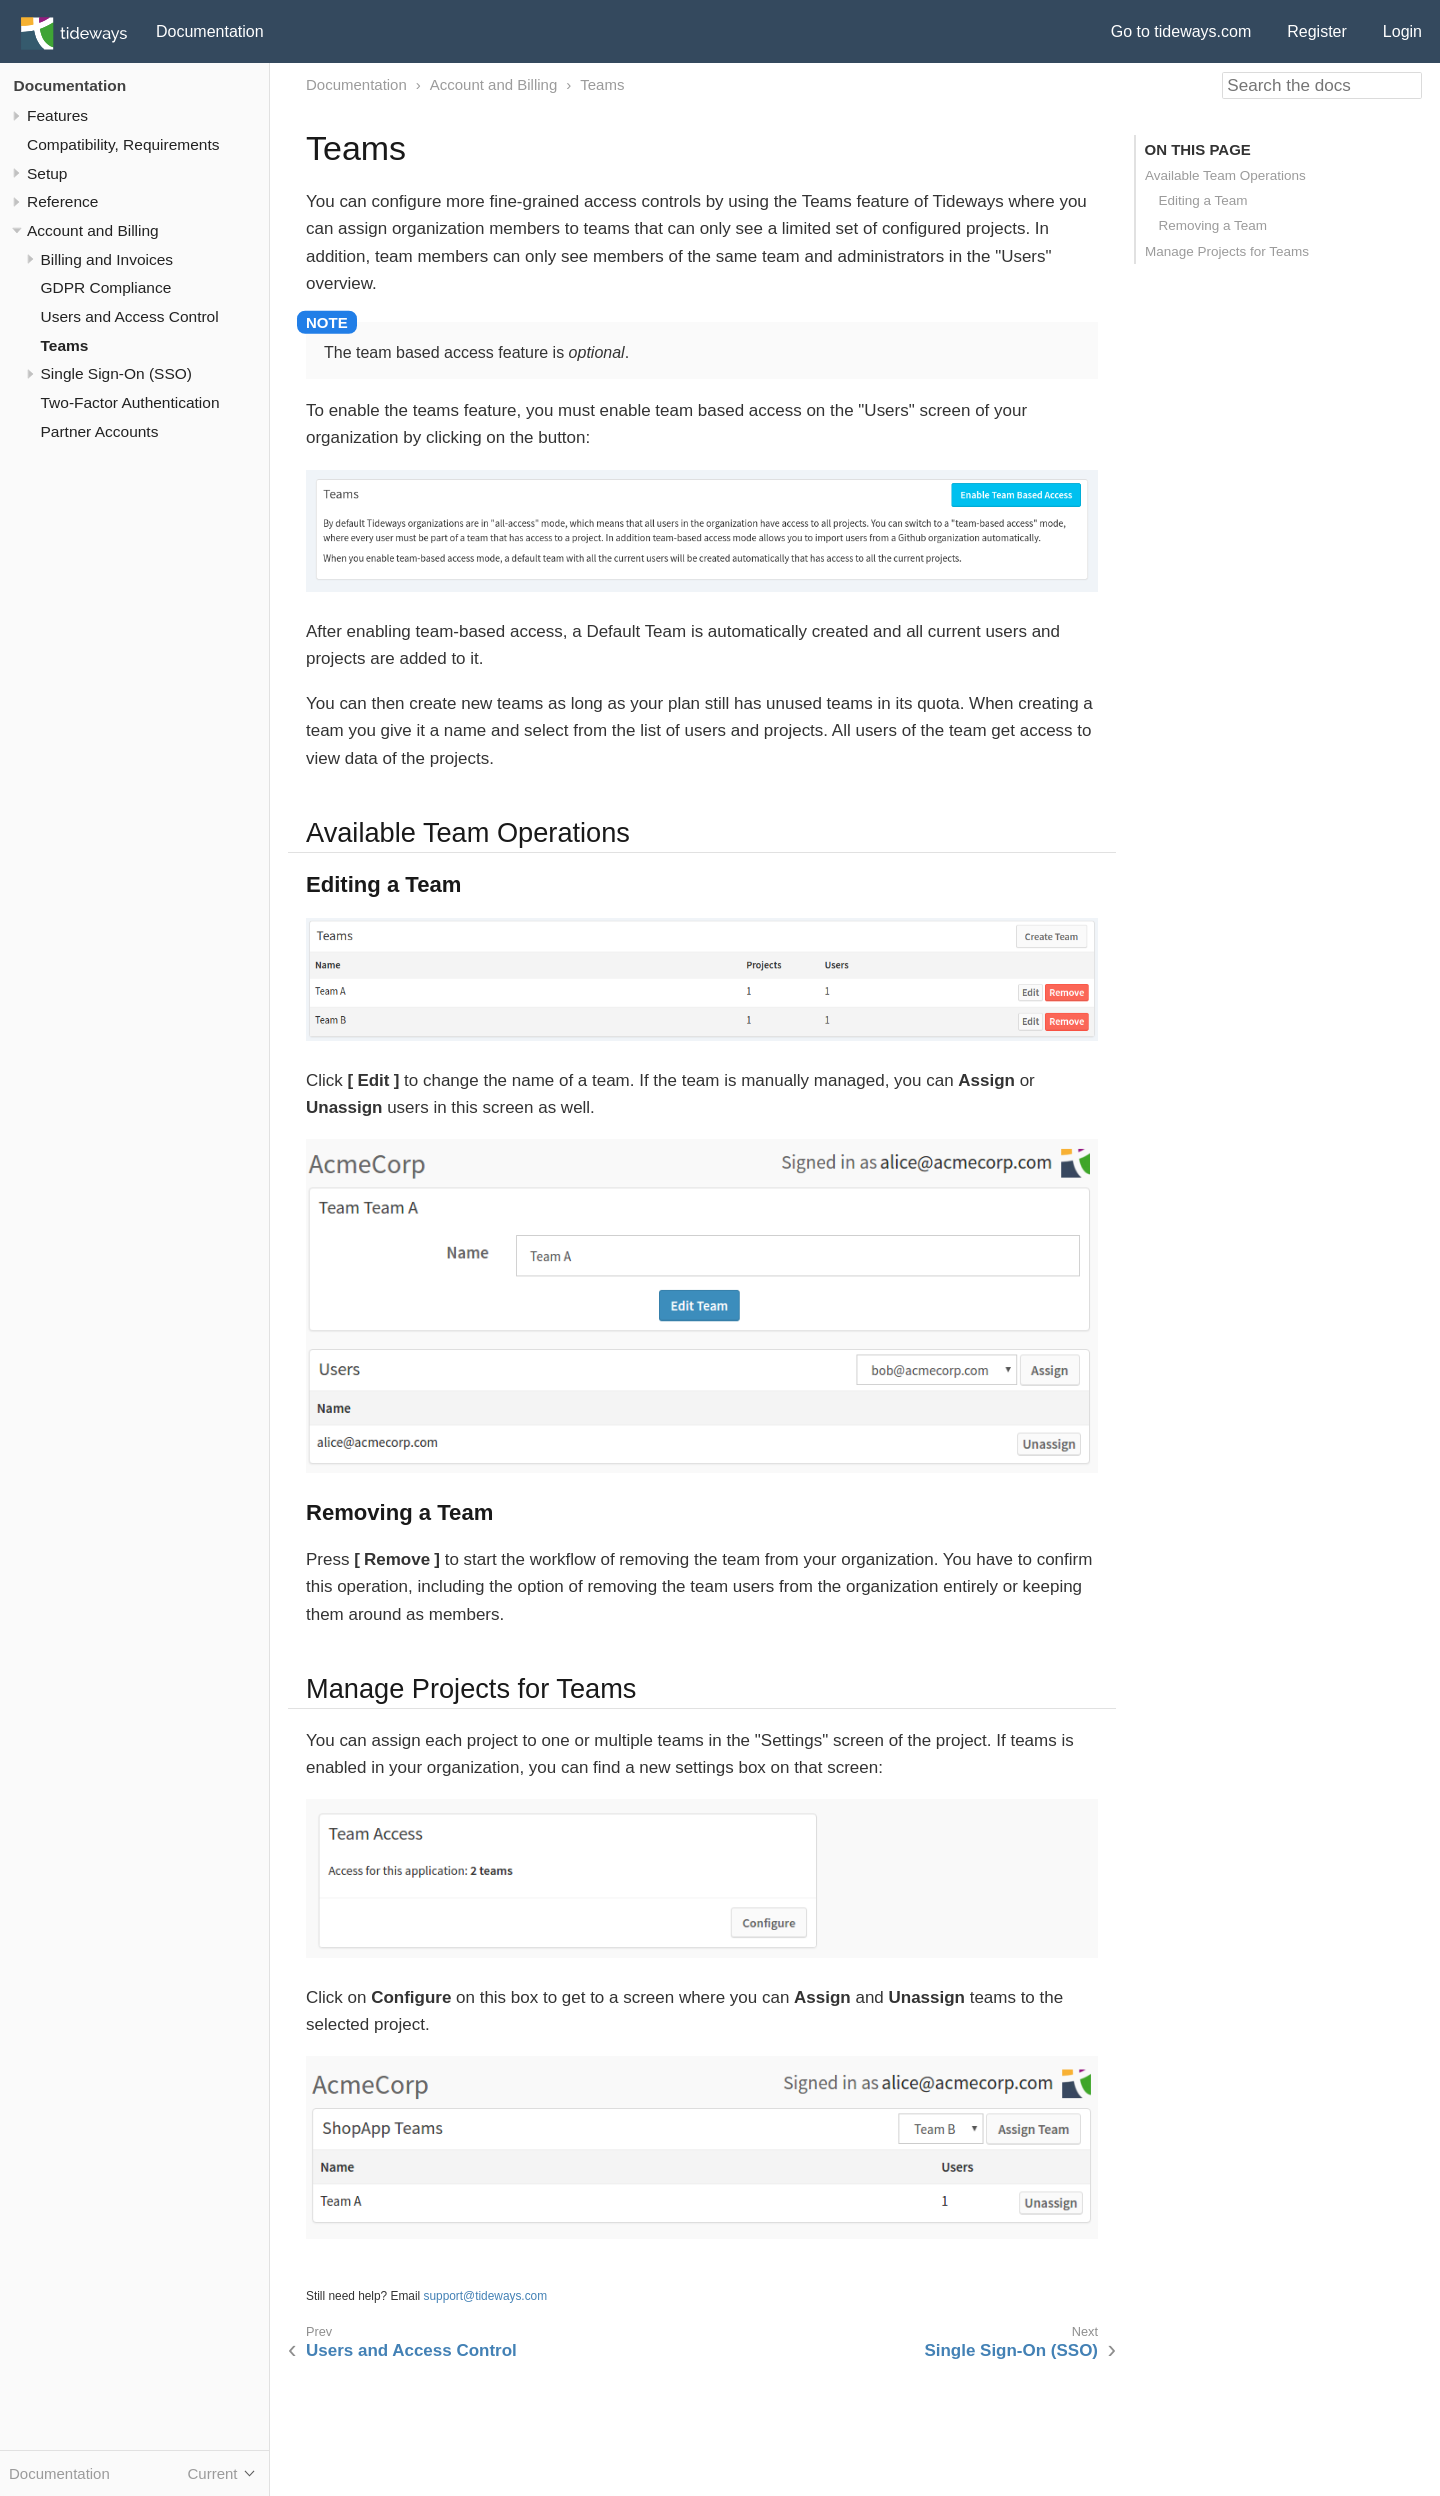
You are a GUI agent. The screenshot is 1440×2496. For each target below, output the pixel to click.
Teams (65, 345)
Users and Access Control (130, 316)
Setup (47, 173)
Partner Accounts (100, 431)
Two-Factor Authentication (130, 402)
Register (1317, 31)
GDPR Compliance (106, 287)
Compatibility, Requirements (123, 144)
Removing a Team (1213, 225)
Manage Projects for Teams (1227, 251)
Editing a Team (1203, 200)
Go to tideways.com (1181, 31)
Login (1402, 31)
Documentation (210, 31)
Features (57, 115)
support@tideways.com (486, 2296)
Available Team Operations (1225, 175)
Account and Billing (93, 230)
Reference (62, 201)
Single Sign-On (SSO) (116, 373)
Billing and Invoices (107, 259)
